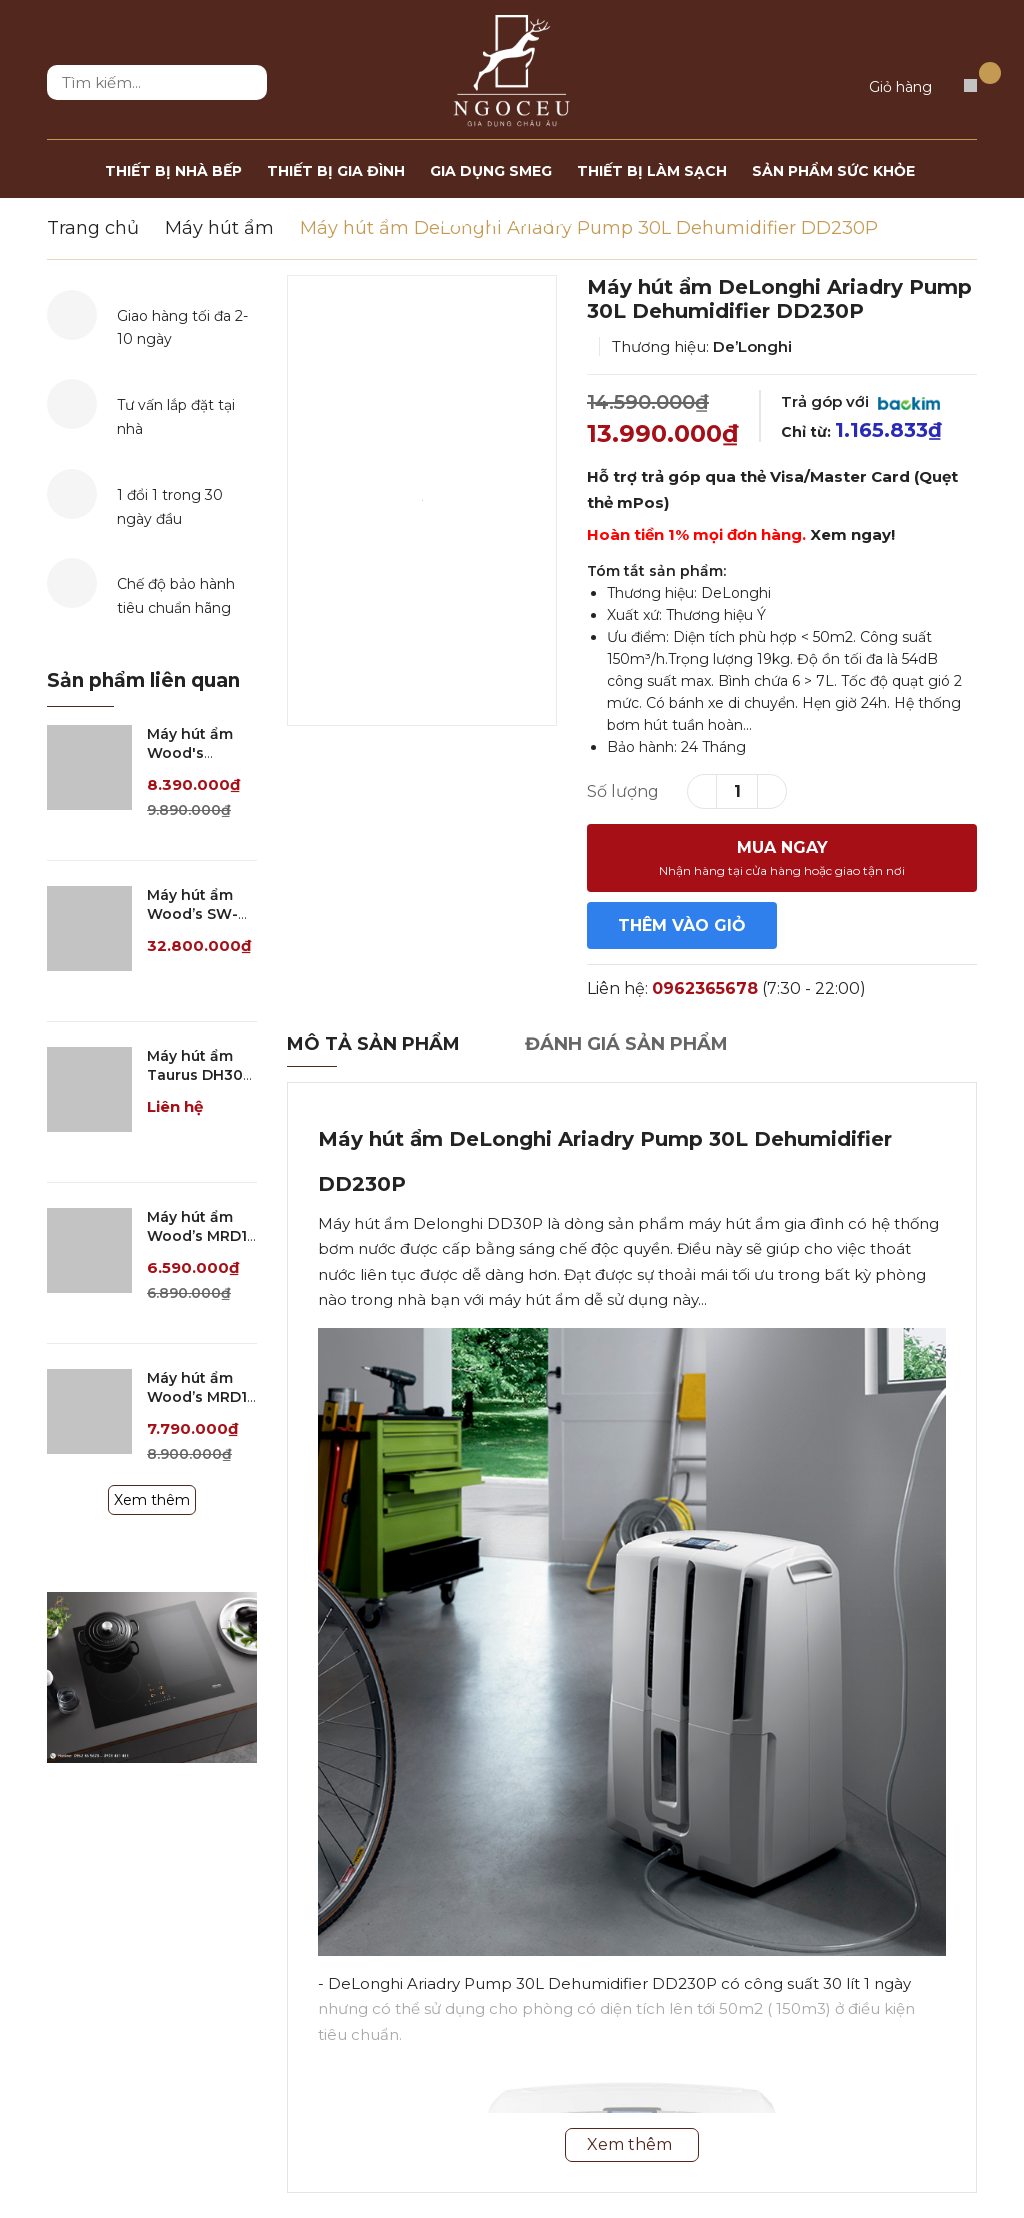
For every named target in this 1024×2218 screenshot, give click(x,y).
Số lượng (623, 791)
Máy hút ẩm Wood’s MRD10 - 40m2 (202, 1236)
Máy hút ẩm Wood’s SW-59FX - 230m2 (197, 914)
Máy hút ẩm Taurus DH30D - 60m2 (200, 1075)
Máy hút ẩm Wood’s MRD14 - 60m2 (202, 1397)
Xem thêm (152, 1500)
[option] (422, 500)
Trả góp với (860, 401)
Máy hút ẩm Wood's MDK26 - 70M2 (200, 753)
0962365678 (705, 988)
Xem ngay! (852, 534)
